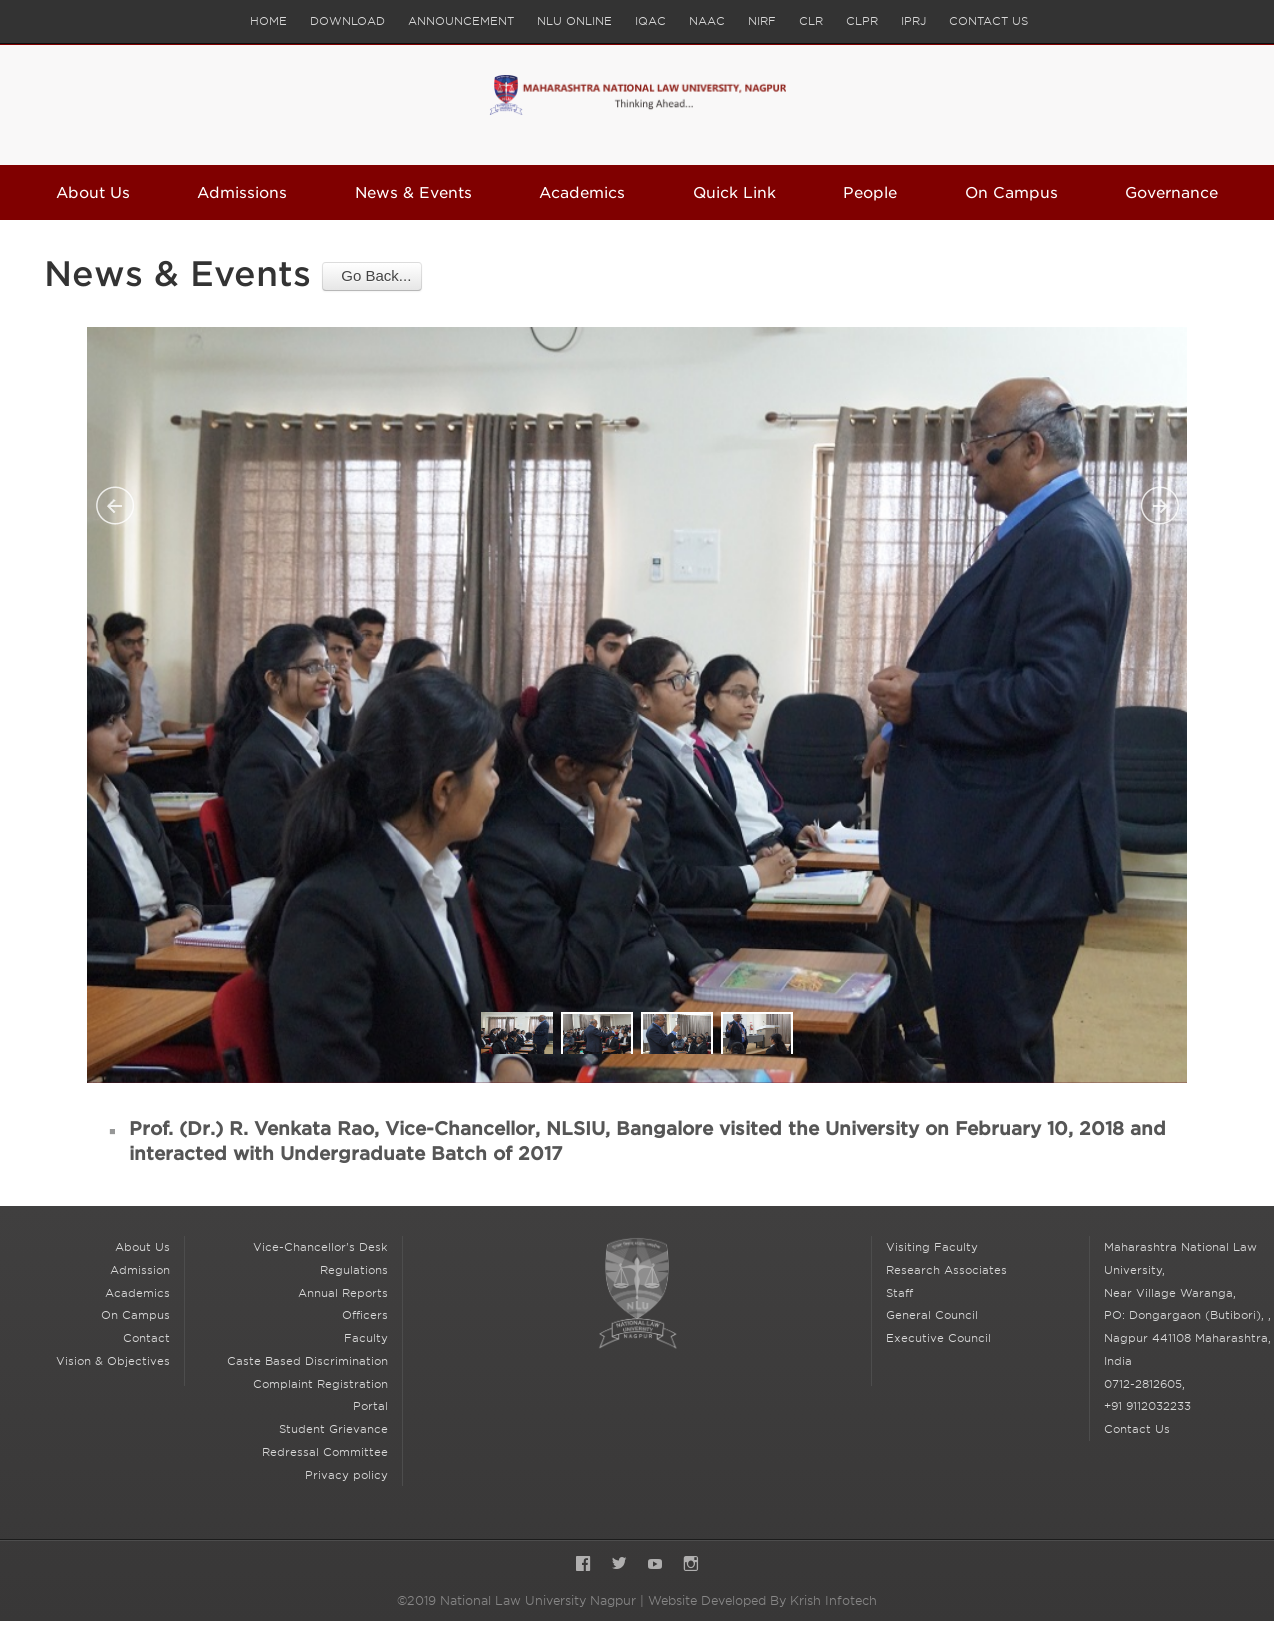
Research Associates (946, 1270)
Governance (1171, 193)
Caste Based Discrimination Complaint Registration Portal (307, 1384)
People (870, 193)
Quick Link (734, 193)
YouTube (655, 1565)
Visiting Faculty (932, 1247)
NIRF (762, 21)
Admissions (242, 193)
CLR (811, 21)
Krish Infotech (833, 1600)
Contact (146, 1338)
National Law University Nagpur (637, 1293)
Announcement (461, 21)
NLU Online (574, 21)
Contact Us (988, 21)
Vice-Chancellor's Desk (320, 1247)
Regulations (354, 1270)
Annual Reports (343, 1293)
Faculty (366, 1338)
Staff (899, 1293)
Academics (582, 193)
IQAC (650, 21)
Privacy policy (346, 1475)
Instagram (691, 1565)
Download (347, 21)
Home (268, 21)
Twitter (619, 1565)
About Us (93, 193)
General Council (932, 1315)
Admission (140, 1270)
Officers (365, 1315)
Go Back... (372, 275)
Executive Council (938, 1338)
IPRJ (913, 21)
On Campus (1011, 193)
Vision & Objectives (113, 1361)
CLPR (862, 21)
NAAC (707, 21)
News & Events (413, 193)
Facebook (583, 1565)
